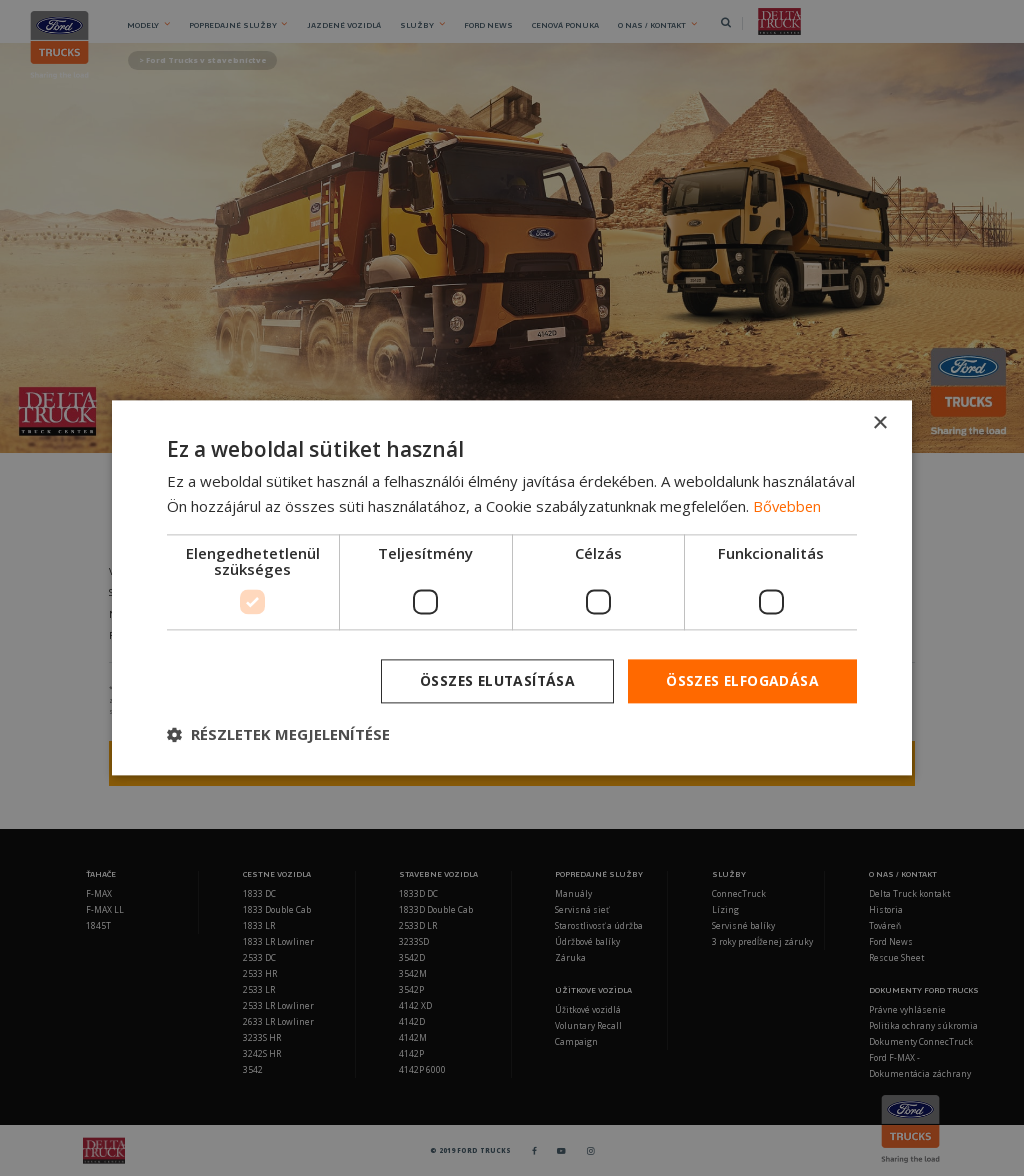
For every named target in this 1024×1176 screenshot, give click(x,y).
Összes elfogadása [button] (741, 680)
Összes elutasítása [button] (493, 680)
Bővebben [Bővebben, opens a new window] (788, 506)
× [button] (879, 423)
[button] (278, 735)
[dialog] (512, 588)
